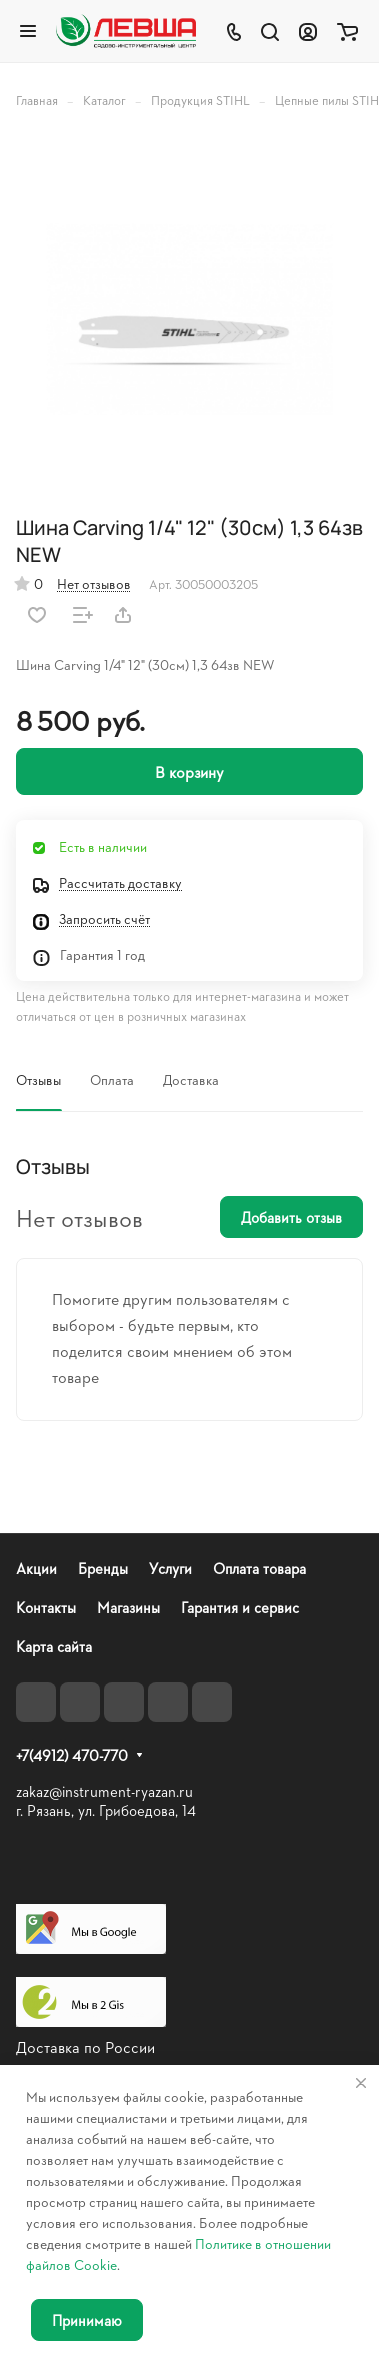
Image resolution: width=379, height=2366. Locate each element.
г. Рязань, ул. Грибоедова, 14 (106, 1810)
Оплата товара (259, 1568)
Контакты (46, 1607)
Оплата (112, 1079)
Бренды (103, 1568)
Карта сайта (54, 1646)
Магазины (128, 1607)
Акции (36, 1568)
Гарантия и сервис (240, 1607)
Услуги (170, 1568)
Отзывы (38, 1079)
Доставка (191, 1079)
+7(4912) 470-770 (72, 1756)
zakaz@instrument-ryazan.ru (104, 1791)
